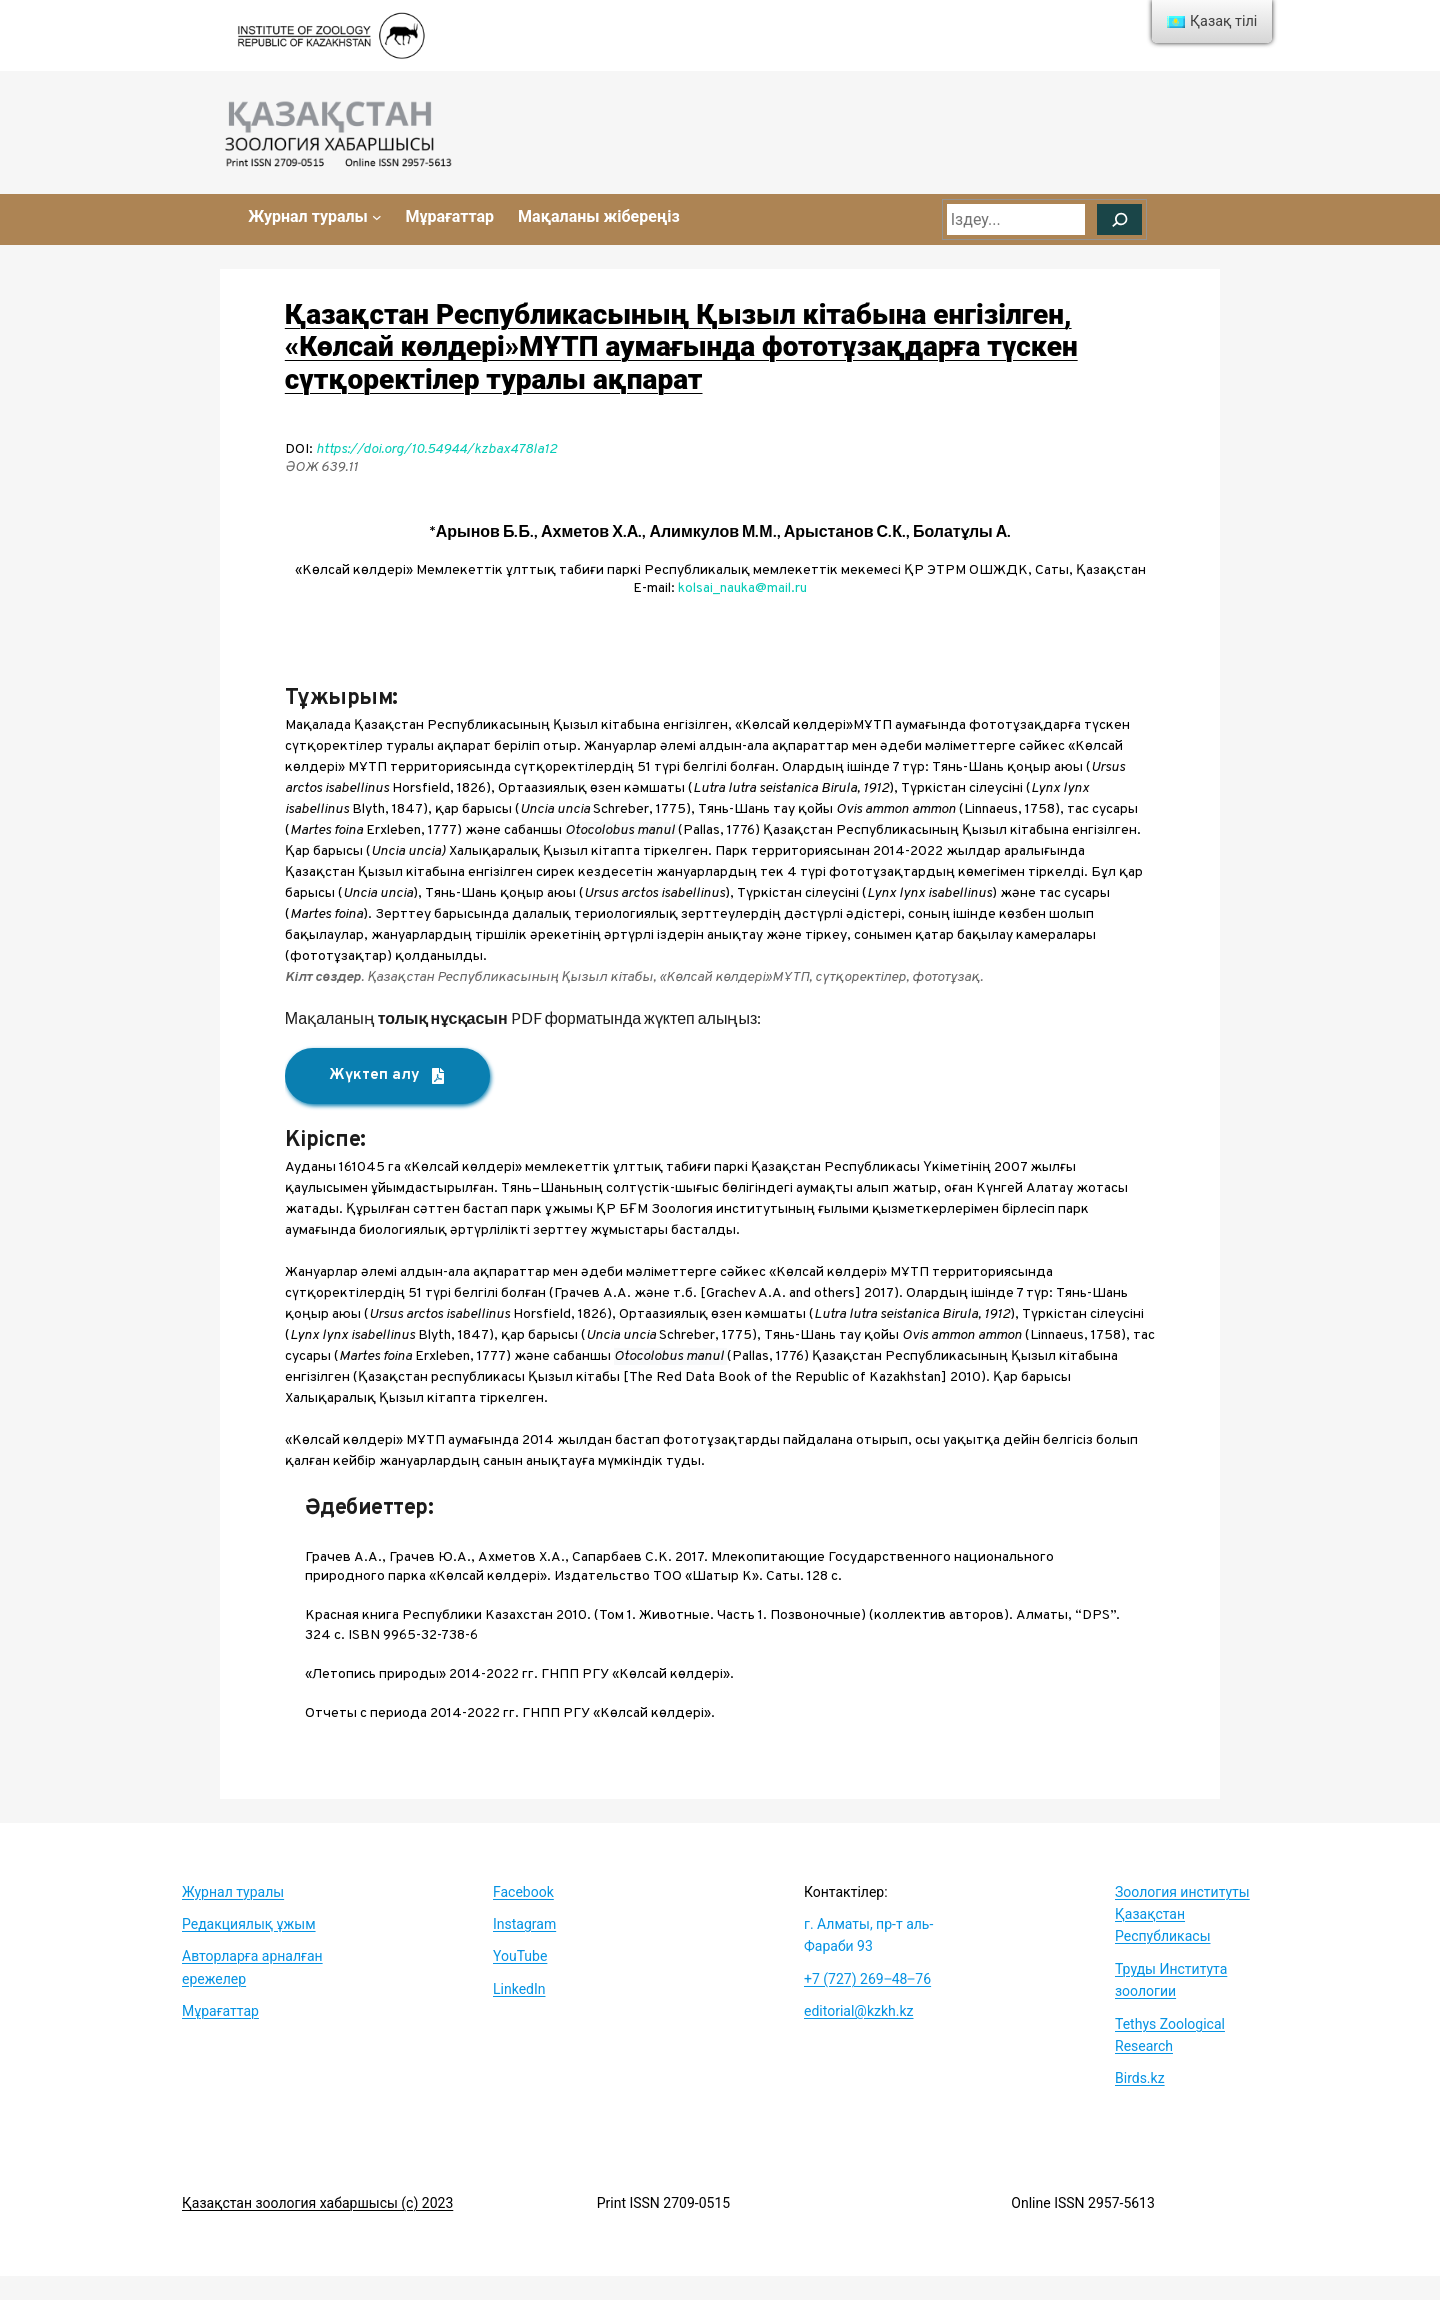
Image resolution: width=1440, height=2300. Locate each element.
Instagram (524, 1924)
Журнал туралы (233, 1892)
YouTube (520, 1956)
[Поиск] (1119, 220)
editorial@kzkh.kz (858, 2011)
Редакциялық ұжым (249, 1924)
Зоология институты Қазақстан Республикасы (1182, 1914)
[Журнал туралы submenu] (377, 217)
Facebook (523, 1892)
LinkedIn (519, 1989)
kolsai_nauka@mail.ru (742, 588)
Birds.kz (1140, 2078)
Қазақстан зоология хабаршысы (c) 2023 (317, 2203)
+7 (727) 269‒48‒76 (867, 1979)
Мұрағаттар (220, 2011)
